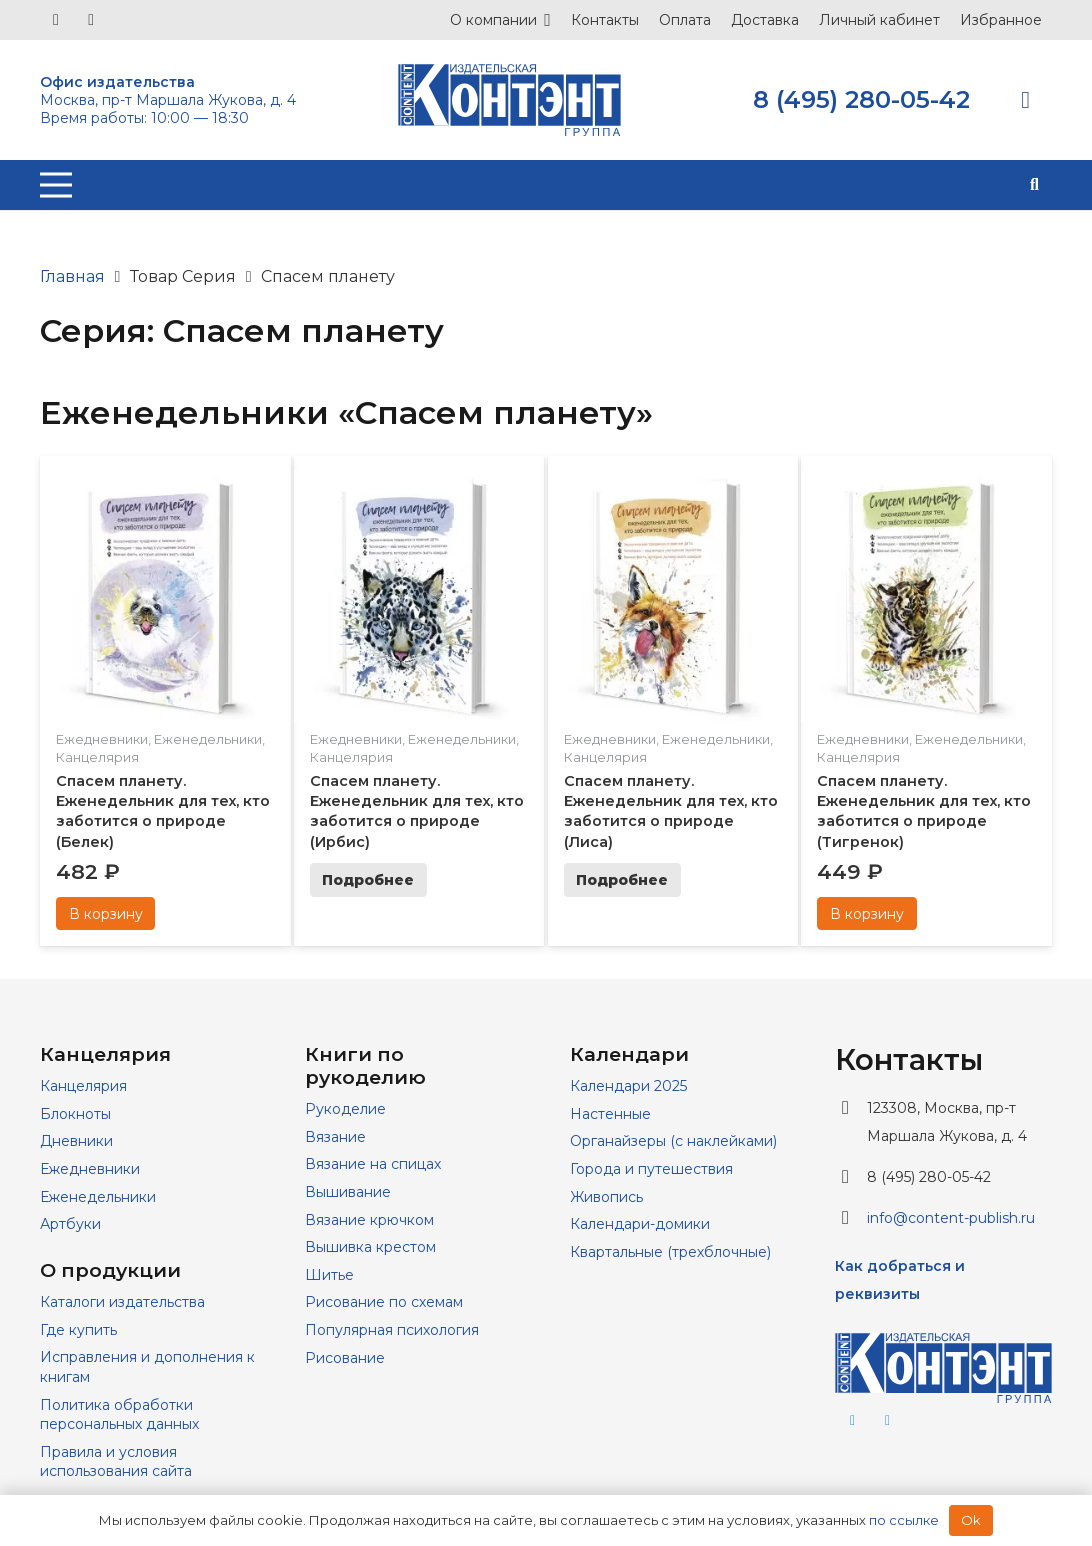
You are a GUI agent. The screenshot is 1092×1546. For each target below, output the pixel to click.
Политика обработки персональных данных (119, 1415)
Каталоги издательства (122, 1302)
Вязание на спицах (373, 1164)
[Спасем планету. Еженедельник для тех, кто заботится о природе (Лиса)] (673, 484)
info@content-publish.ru (951, 1218)
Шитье (329, 1275)
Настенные (610, 1114)
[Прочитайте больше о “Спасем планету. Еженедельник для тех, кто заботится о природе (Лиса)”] (622, 880)
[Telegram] (91, 20)
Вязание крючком (369, 1220)
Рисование (345, 1358)
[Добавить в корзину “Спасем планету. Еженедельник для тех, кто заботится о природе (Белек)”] (105, 914)
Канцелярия (97, 757)
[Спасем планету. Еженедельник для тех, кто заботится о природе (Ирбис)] (419, 484)
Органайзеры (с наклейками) (673, 1141)
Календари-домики (640, 1224)
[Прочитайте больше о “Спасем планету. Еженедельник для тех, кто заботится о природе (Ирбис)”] (368, 880)
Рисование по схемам (384, 1302)
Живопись (606, 1197)
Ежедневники (102, 739)
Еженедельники (208, 739)
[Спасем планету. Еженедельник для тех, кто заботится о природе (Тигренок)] (926, 484)
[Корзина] (1025, 100)
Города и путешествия (651, 1169)
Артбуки (70, 1224)
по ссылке (904, 1520)
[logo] (509, 100)
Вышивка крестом (370, 1247)
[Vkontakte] (56, 20)
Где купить (78, 1330)
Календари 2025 (628, 1086)
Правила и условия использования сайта (116, 1462)
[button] (1034, 185)
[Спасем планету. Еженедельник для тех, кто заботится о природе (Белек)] (165, 484)
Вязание (335, 1137)
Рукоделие (345, 1109)
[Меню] (56, 185)
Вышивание (348, 1192)
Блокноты (75, 1114)
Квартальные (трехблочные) (670, 1252)
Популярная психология (392, 1330)
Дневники (76, 1141)
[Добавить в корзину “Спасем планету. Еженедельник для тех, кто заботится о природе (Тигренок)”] (866, 914)
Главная (72, 276)
